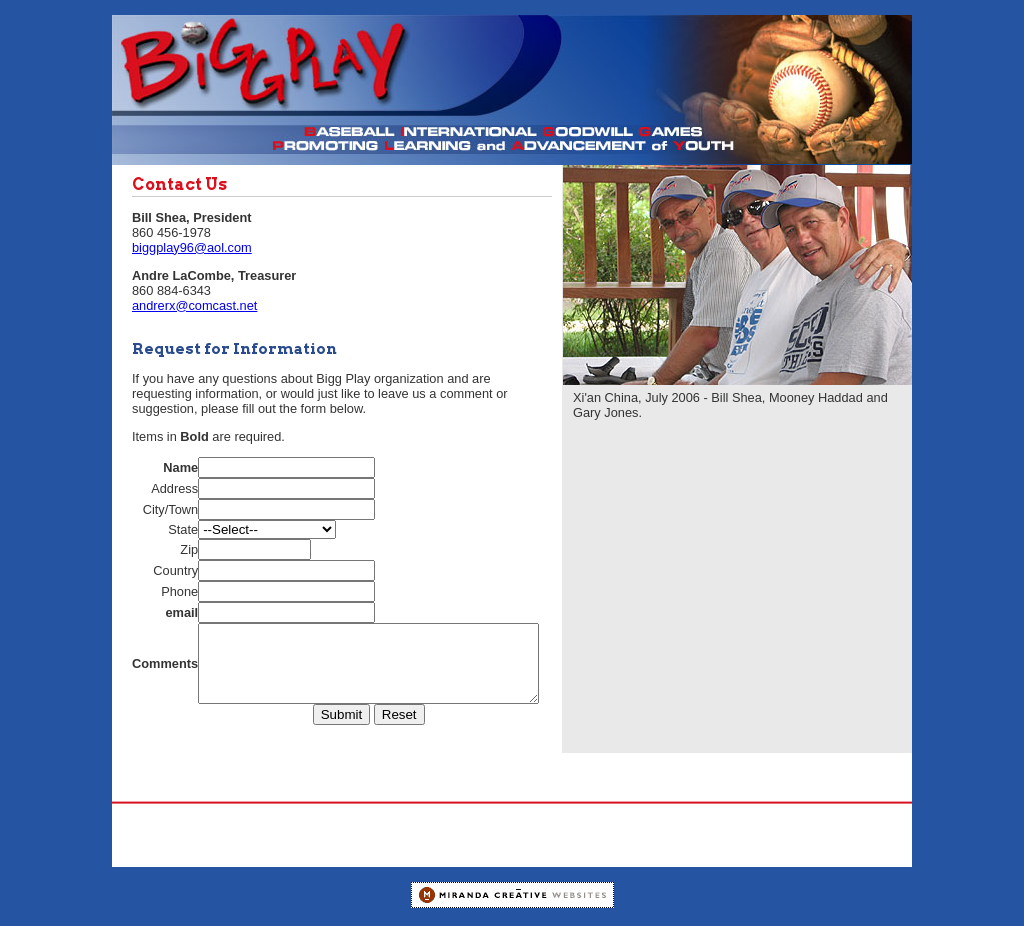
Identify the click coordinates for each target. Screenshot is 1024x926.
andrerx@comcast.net (194, 305)
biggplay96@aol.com (192, 247)
